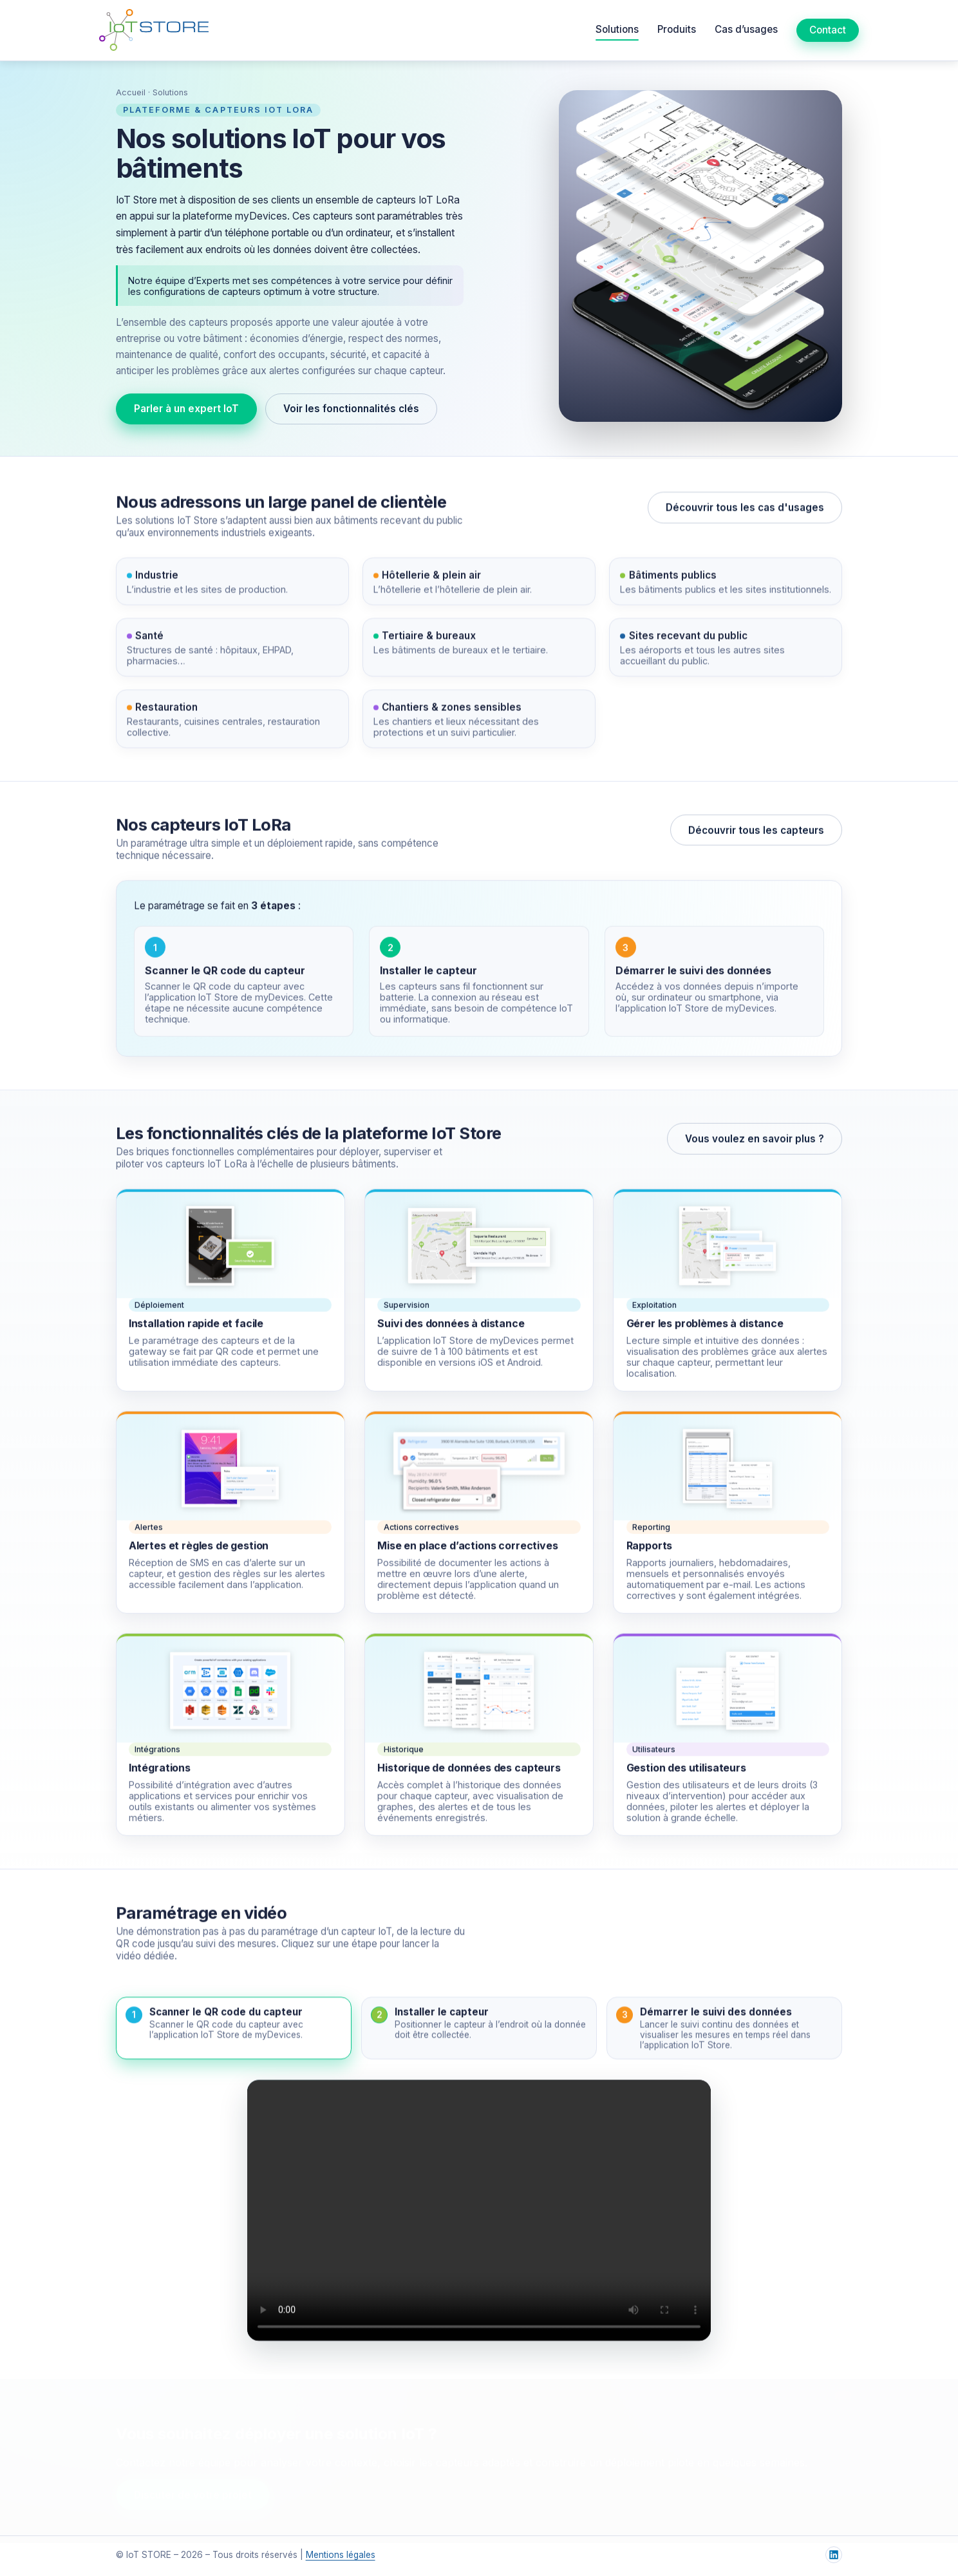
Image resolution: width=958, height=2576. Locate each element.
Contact (827, 30)
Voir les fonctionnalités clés (351, 408)
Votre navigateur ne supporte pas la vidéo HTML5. (479, 2213)
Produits (676, 29)
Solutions (617, 29)
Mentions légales (340, 2555)
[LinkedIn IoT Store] (833, 2554)
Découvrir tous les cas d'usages (745, 511)
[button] (234, 2031)
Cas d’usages (746, 29)
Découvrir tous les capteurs (756, 834)
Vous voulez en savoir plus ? (754, 1142)
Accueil (131, 92)
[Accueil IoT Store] (154, 30)
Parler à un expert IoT (186, 408)
